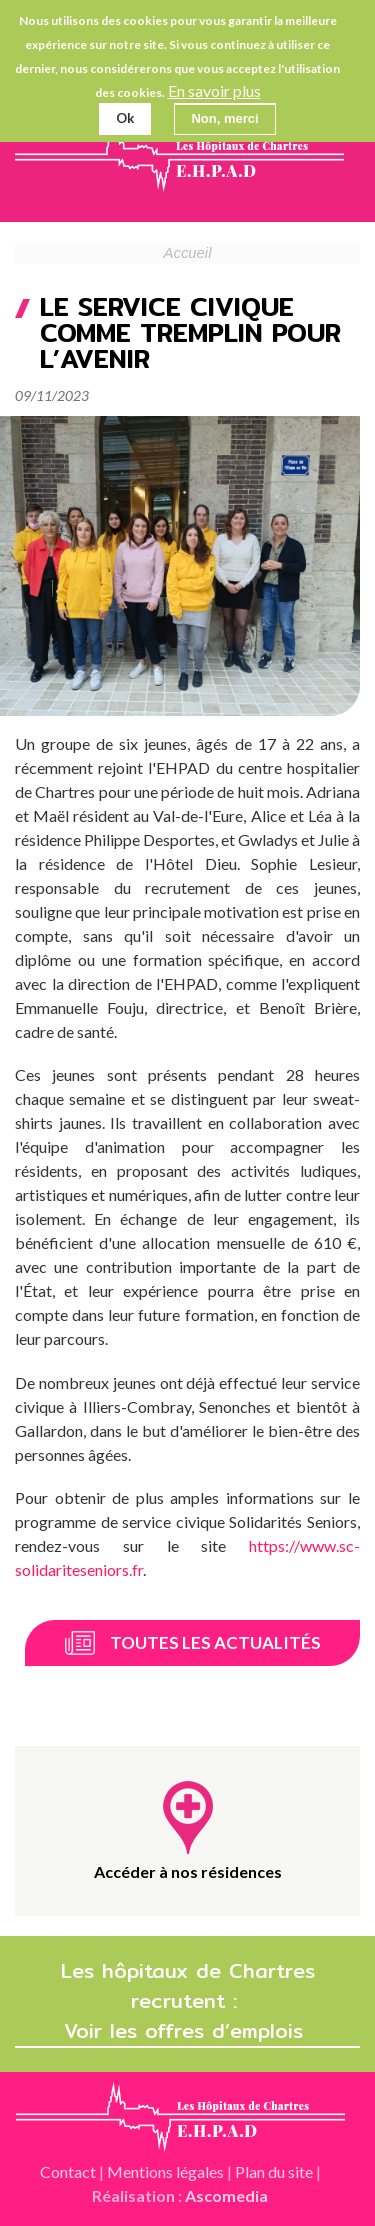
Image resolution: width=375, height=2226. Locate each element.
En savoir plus (214, 90)
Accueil (188, 253)
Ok (125, 118)
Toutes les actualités (215, 1642)
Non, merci (224, 118)
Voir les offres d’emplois (187, 2031)
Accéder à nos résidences (188, 1871)
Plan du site (274, 2171)
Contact (68, 2171)
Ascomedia (226, 2195)
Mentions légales (165, 2171)
